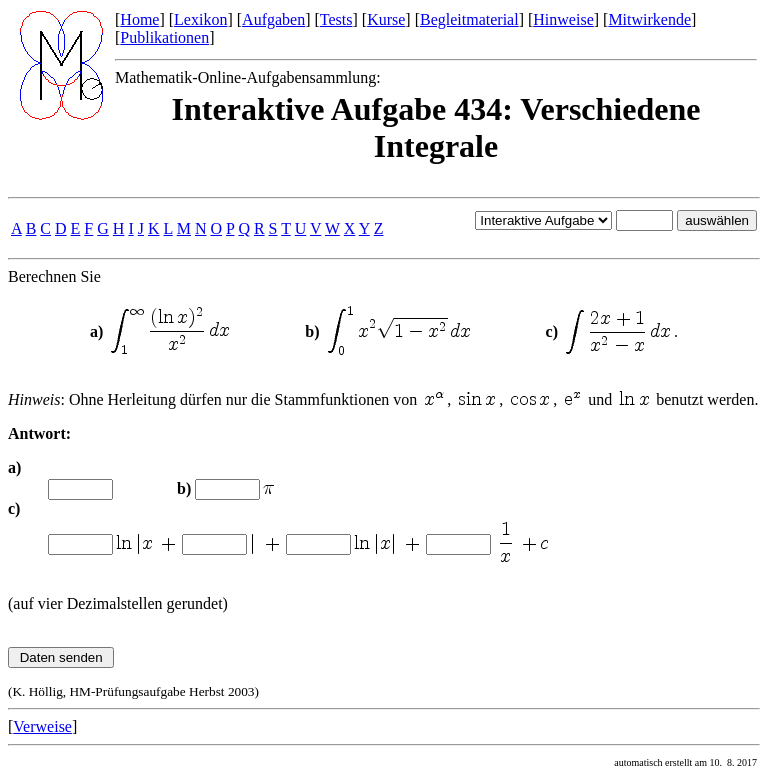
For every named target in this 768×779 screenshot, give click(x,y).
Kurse (386, 19)
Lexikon (200, 19)
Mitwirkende (649, 19)
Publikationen (164, 37)
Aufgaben (273, 19)
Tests (336, 19)
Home (139, 19)
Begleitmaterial (469, 19)
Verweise (42, 726)
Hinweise (563, 19)
